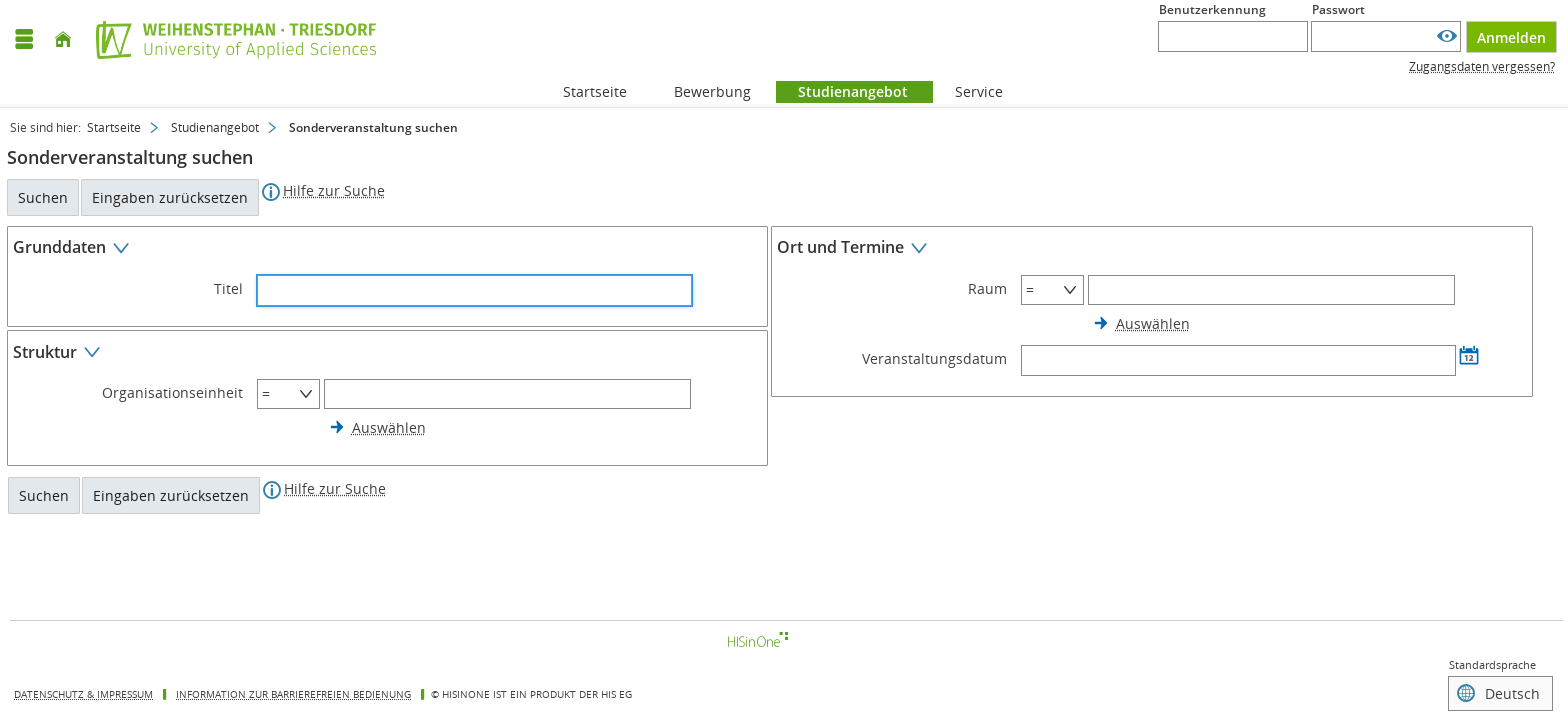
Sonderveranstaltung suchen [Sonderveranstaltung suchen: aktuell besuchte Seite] (373, 127)
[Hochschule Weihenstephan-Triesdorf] (231, 40)
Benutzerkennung (1212, 9)
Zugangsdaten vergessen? (1482, 66)
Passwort (1338, 9)
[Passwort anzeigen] (1447, 36)
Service (968, 91)
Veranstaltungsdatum (934, 359)
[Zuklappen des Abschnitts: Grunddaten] (387, 250)
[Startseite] (63, 39)
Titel (228, 289)
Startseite (595, 91)
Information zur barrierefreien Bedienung (293, 694)
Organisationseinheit (172, 393)
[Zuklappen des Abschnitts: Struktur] (387, 354)
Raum (987, 289)
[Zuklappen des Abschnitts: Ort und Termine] (1151, 250)
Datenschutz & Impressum (83, 694)
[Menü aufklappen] (24, 39)
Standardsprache (1492, 664)
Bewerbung (701, 91)
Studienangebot (842, 91)
